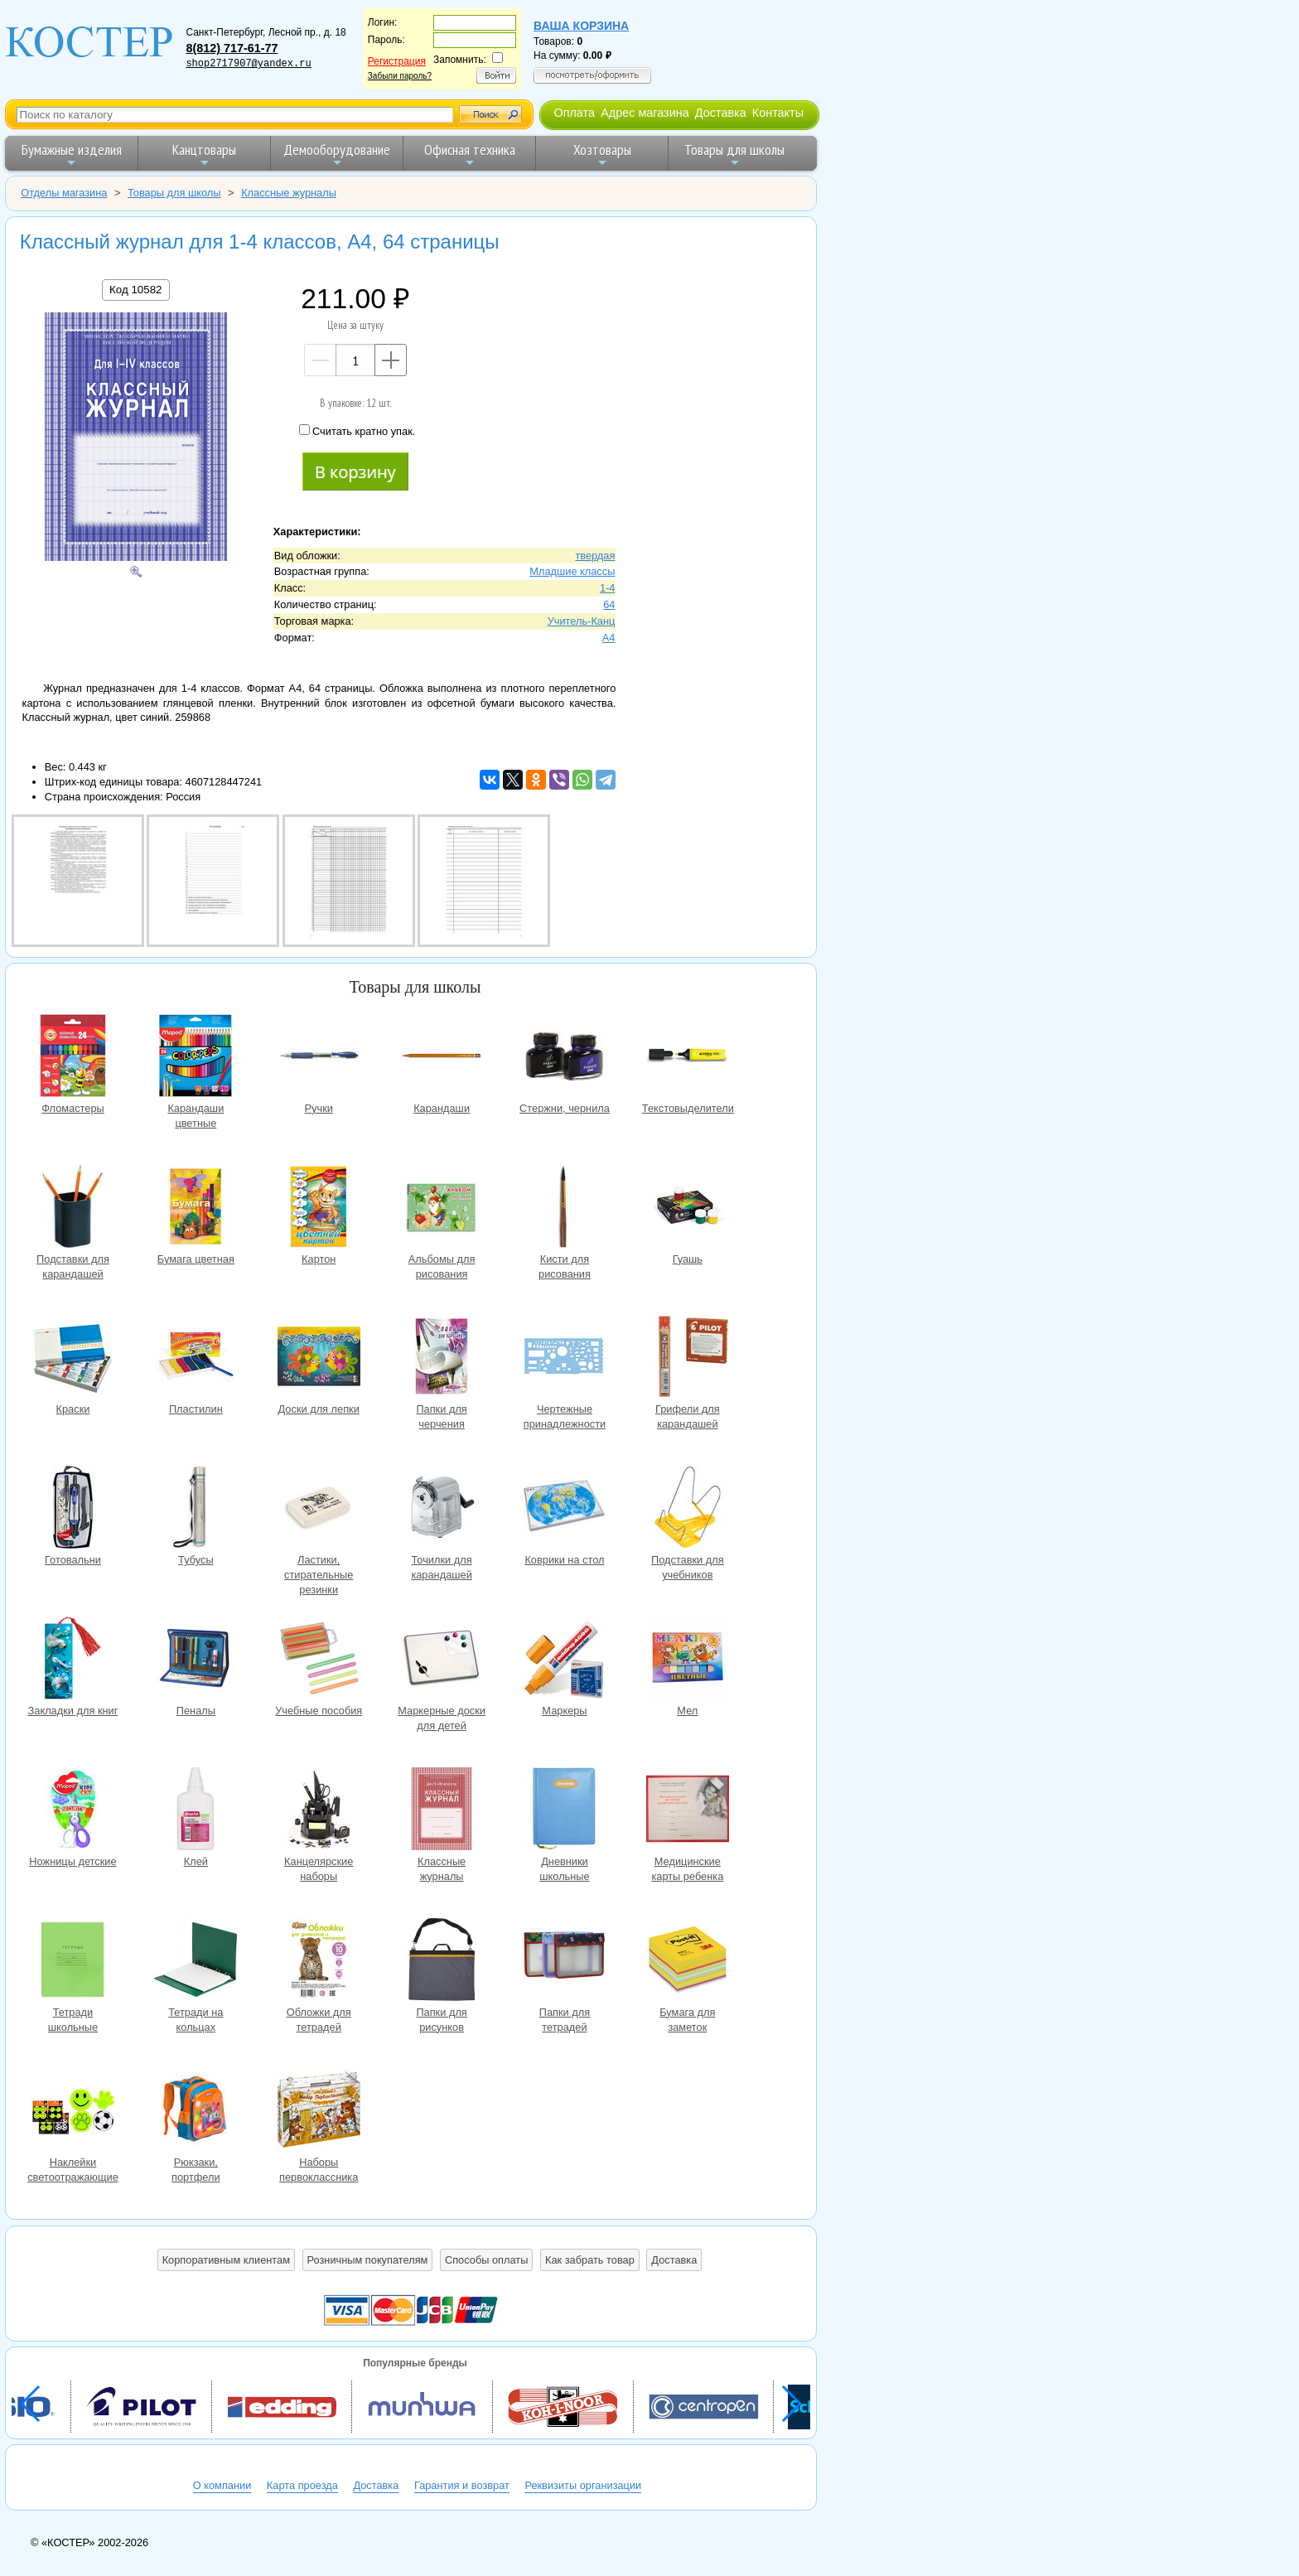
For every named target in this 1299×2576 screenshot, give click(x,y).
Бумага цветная (195, 1208)
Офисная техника (469, 154)
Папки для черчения (441, 1358)
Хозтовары (602, 154)
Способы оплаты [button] (486, 2260)
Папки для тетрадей (564, 1961)
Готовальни (72, 1509)
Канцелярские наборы (319, 1810)
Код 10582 (135, 289)
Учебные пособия (319, 1660)
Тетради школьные (72, 1961)
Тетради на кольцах (195, 1961)
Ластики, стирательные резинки (319, 1509)
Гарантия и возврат (461, 2485)
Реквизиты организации (582, 2485)
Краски (72, 1358)
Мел (687, 1660)
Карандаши (441, 1057)
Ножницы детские (72, 1810)
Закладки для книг (72, 1660)
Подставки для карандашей (72, 1208)
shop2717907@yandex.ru (248, 64)
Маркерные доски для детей (441, 1660)
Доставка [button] (674, 2260)
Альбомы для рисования (441, 1208)
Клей (195, 1810)
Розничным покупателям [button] (367, 2260)
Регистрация (397, 61)
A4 (609, 637)
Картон (319, 1208)
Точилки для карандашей (441, 1509)
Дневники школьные (564, 1810)
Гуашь (687, 1208)
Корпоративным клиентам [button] (226, 2260)
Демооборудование (336, 154)
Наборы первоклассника (319, 2111)
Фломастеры (72, 1057)
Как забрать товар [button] (590, 2260)
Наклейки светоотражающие (72, 2111)
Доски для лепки (319, 1358)
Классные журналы (441, 1810)
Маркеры (564, 1660)
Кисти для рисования (564, 1208)
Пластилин (195, 1358)
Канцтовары (204, 154)
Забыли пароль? (400, 75)
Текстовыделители (687, 1057)
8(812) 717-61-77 (232, 48)
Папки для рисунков (441, 1961)
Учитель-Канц (582, 621)
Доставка (720, 112)
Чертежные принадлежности (564, 1358)
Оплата (574, 112)
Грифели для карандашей (687, 1358)
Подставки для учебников (687, 1509)
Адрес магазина (644, 112)
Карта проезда (302, 2485)
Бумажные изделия (72, 154)
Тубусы (195, 1509)
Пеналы (195, 1660)
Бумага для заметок (687, 1961)
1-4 (608, 588)
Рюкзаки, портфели (195, 2111)
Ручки (319, 1057)
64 (609, 604)
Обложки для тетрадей (319, 1961)
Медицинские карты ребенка (687, 1810)
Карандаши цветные (195, 1057)
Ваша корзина (581, 25)
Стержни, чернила (564, 1057)
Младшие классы (572, 571)
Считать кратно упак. (357, 430)
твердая (595, 555)
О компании (222, 2485)
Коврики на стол (564, 1509)
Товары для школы (734, 154)
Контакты (778, 112)
